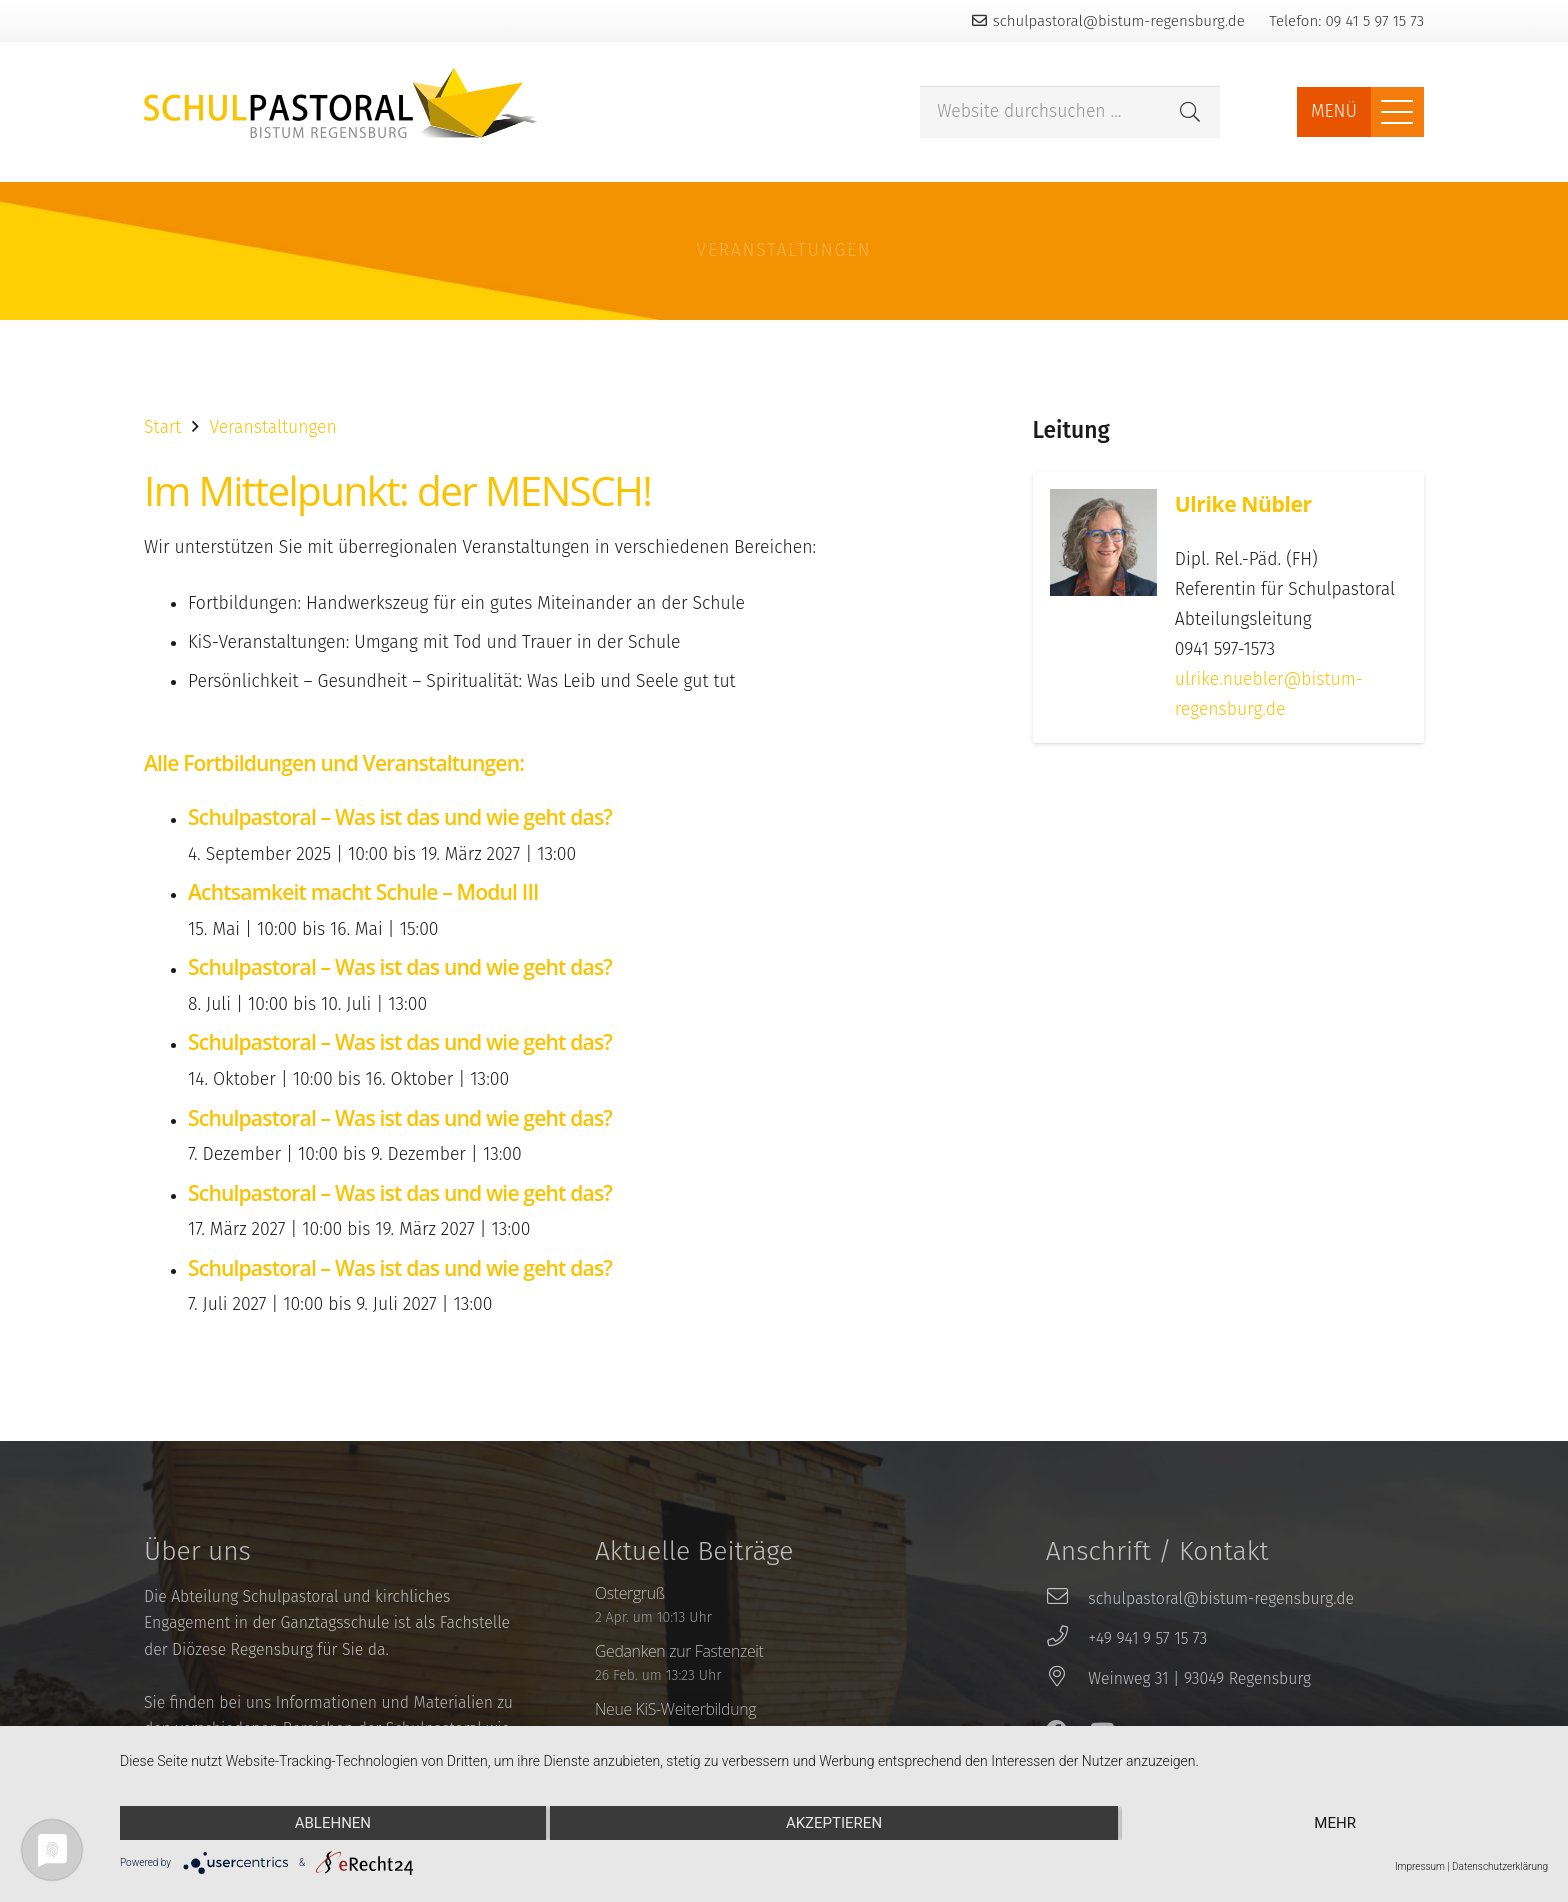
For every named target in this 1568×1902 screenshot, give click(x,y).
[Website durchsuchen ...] (1070, 112)
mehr (1335, 1823)
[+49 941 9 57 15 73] (1067, 1639)
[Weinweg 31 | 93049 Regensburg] (1067, 1679)
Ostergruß (630, 1593)
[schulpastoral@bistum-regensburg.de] (1067, 1599)
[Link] (341, 103)
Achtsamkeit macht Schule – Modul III (363, 891)
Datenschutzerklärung (1500, 1866)
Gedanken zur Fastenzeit (679, 1651)
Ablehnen (333, 1823)
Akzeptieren (834, 1823)
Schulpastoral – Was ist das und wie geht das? (400, 816)
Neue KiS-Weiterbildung (675, 1709)
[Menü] (1397, 112)
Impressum (1420, 1866)
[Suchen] (1190, 112)
